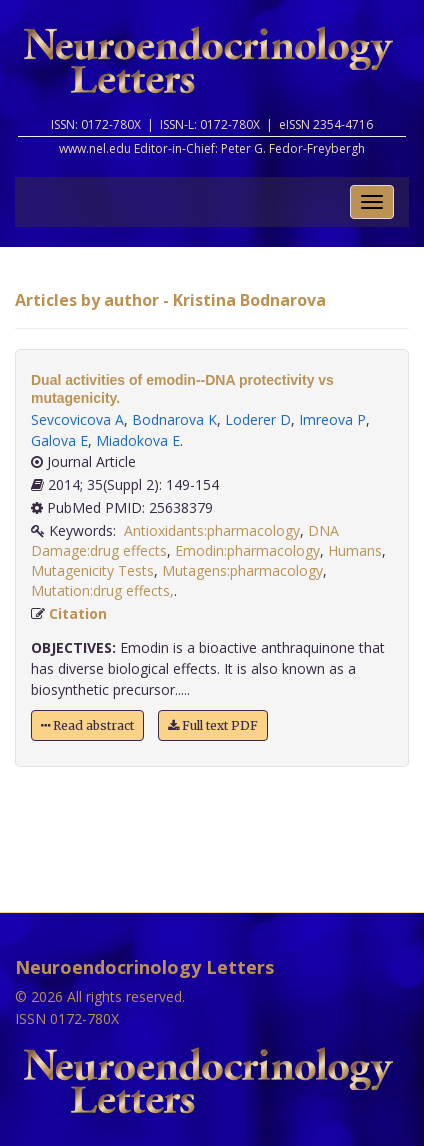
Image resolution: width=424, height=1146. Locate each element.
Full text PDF (213, 725)
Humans (355, 550)
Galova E (59, 440)
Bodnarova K (174, 419)
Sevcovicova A (77, 419)
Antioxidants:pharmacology (212, 530)
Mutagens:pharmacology (242, 570)
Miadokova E (138, 440)
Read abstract (87, 725)
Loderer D (258, 419)
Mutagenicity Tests (92, 570)
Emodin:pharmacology (247, 550)
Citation (78, 613)
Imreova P (332, 419)
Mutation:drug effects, (102, 590)
